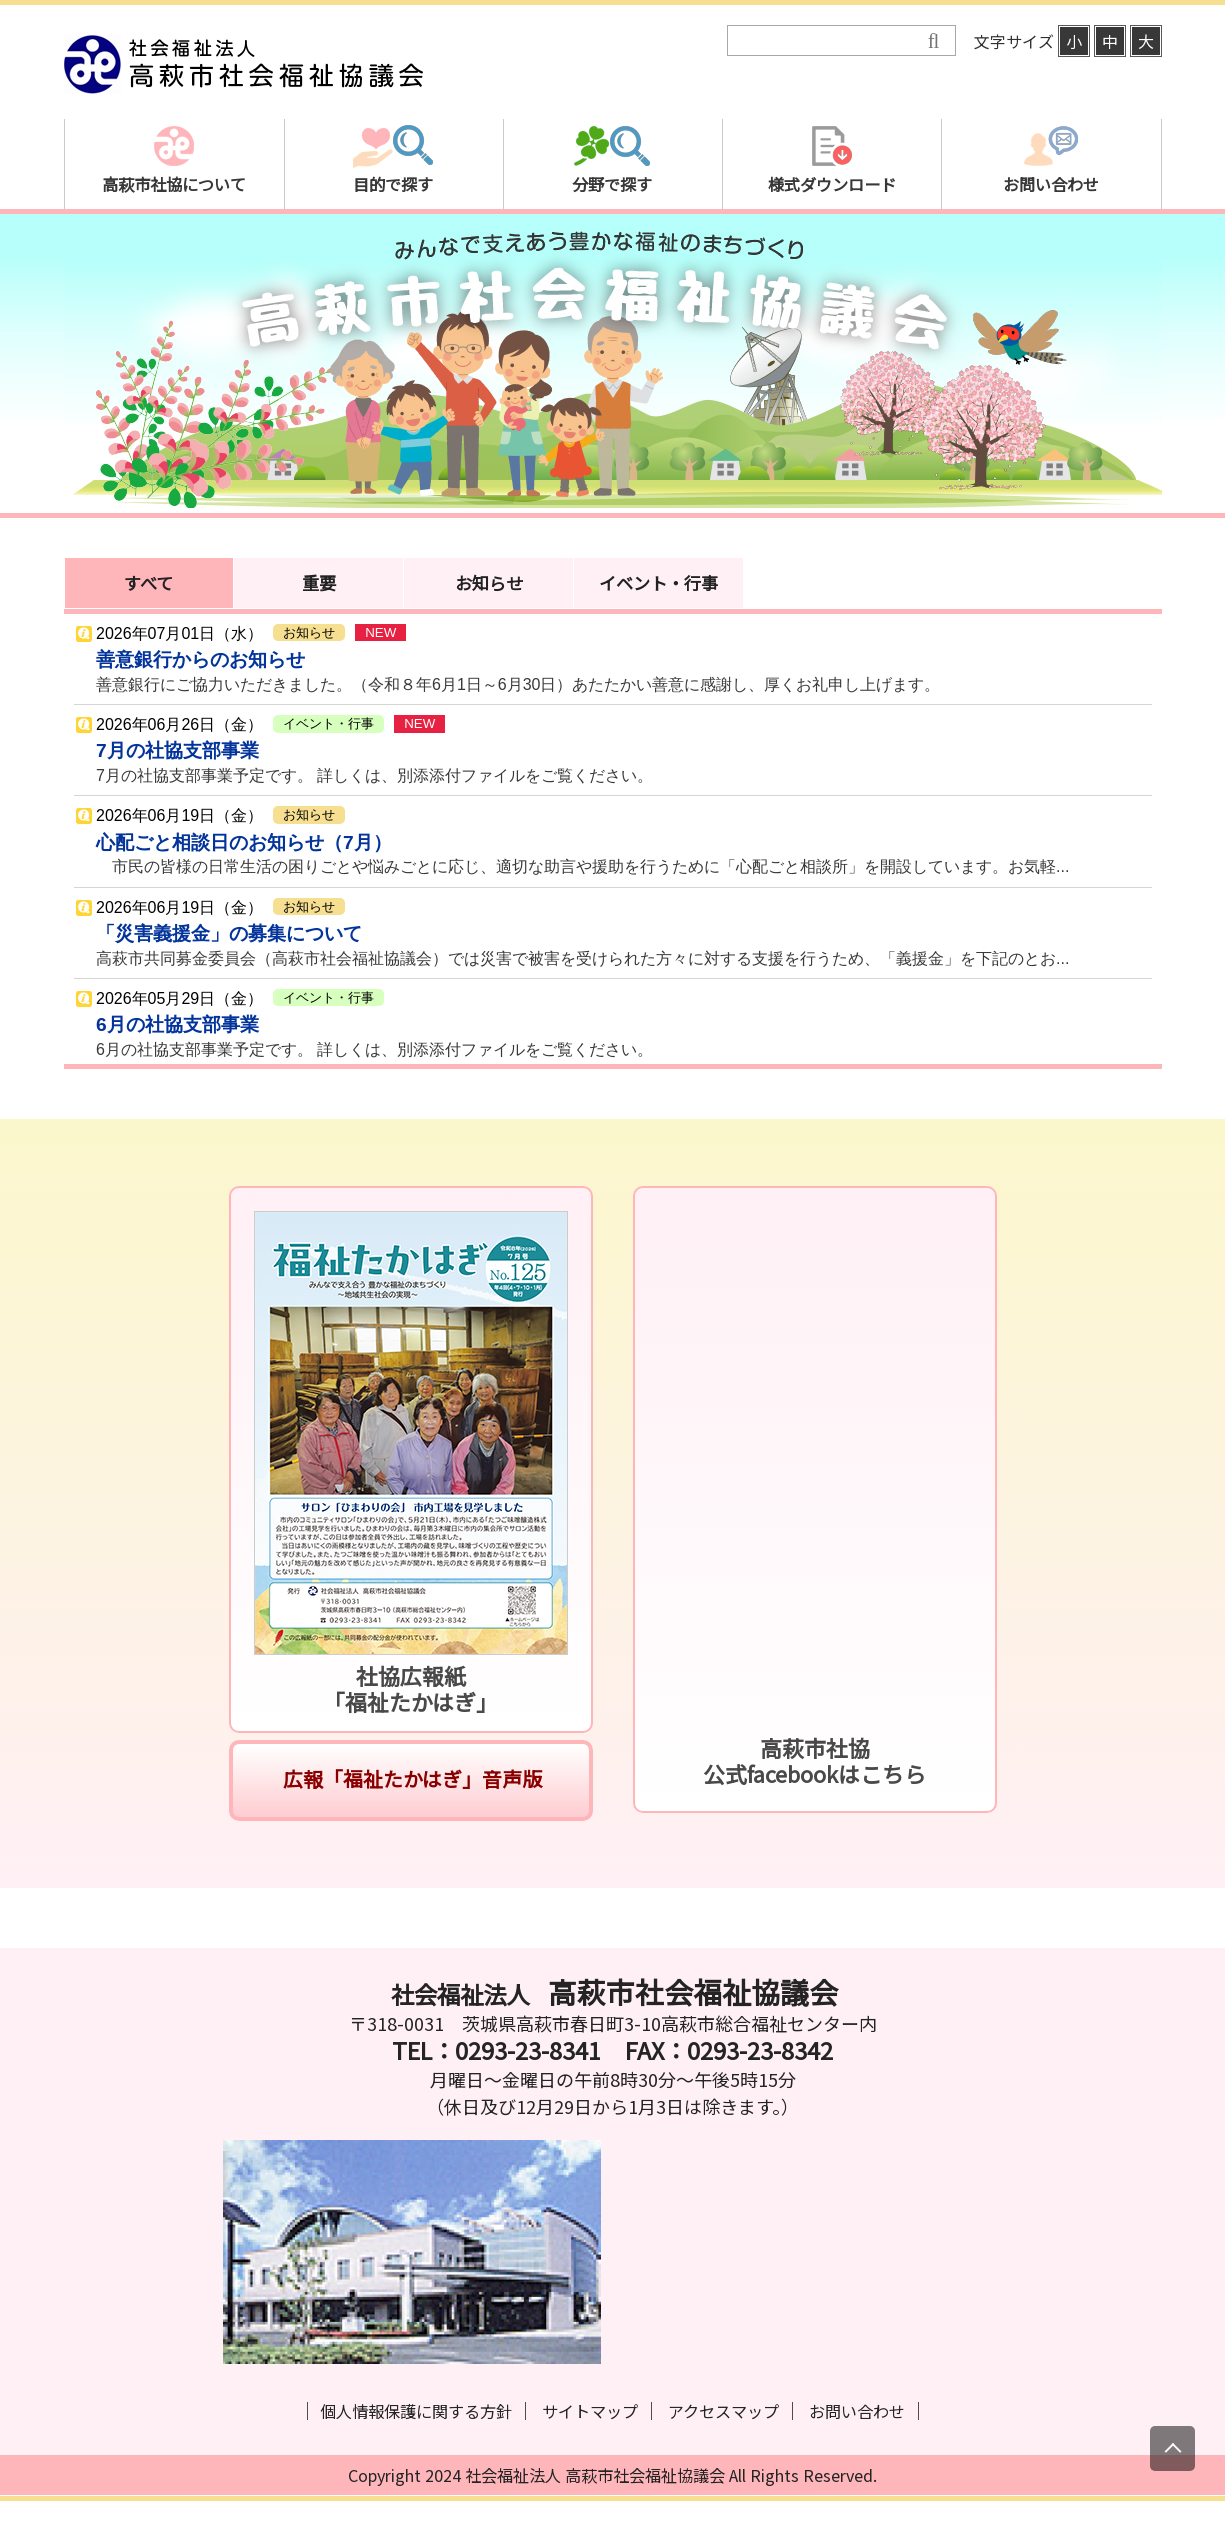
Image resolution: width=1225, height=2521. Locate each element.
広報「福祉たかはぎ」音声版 (410, 1778)
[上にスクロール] (1172, 2448)
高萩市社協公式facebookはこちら (814, 1760)
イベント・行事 (658, 582)
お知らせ (489, 582)
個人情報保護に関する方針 (416, 2411)
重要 (319, 582)
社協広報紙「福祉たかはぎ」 (410, 1688)
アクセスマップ (723, 2411)
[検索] (827, 41)
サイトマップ (590, 2411)
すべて (148, 582)
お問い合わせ (857, 2411)
